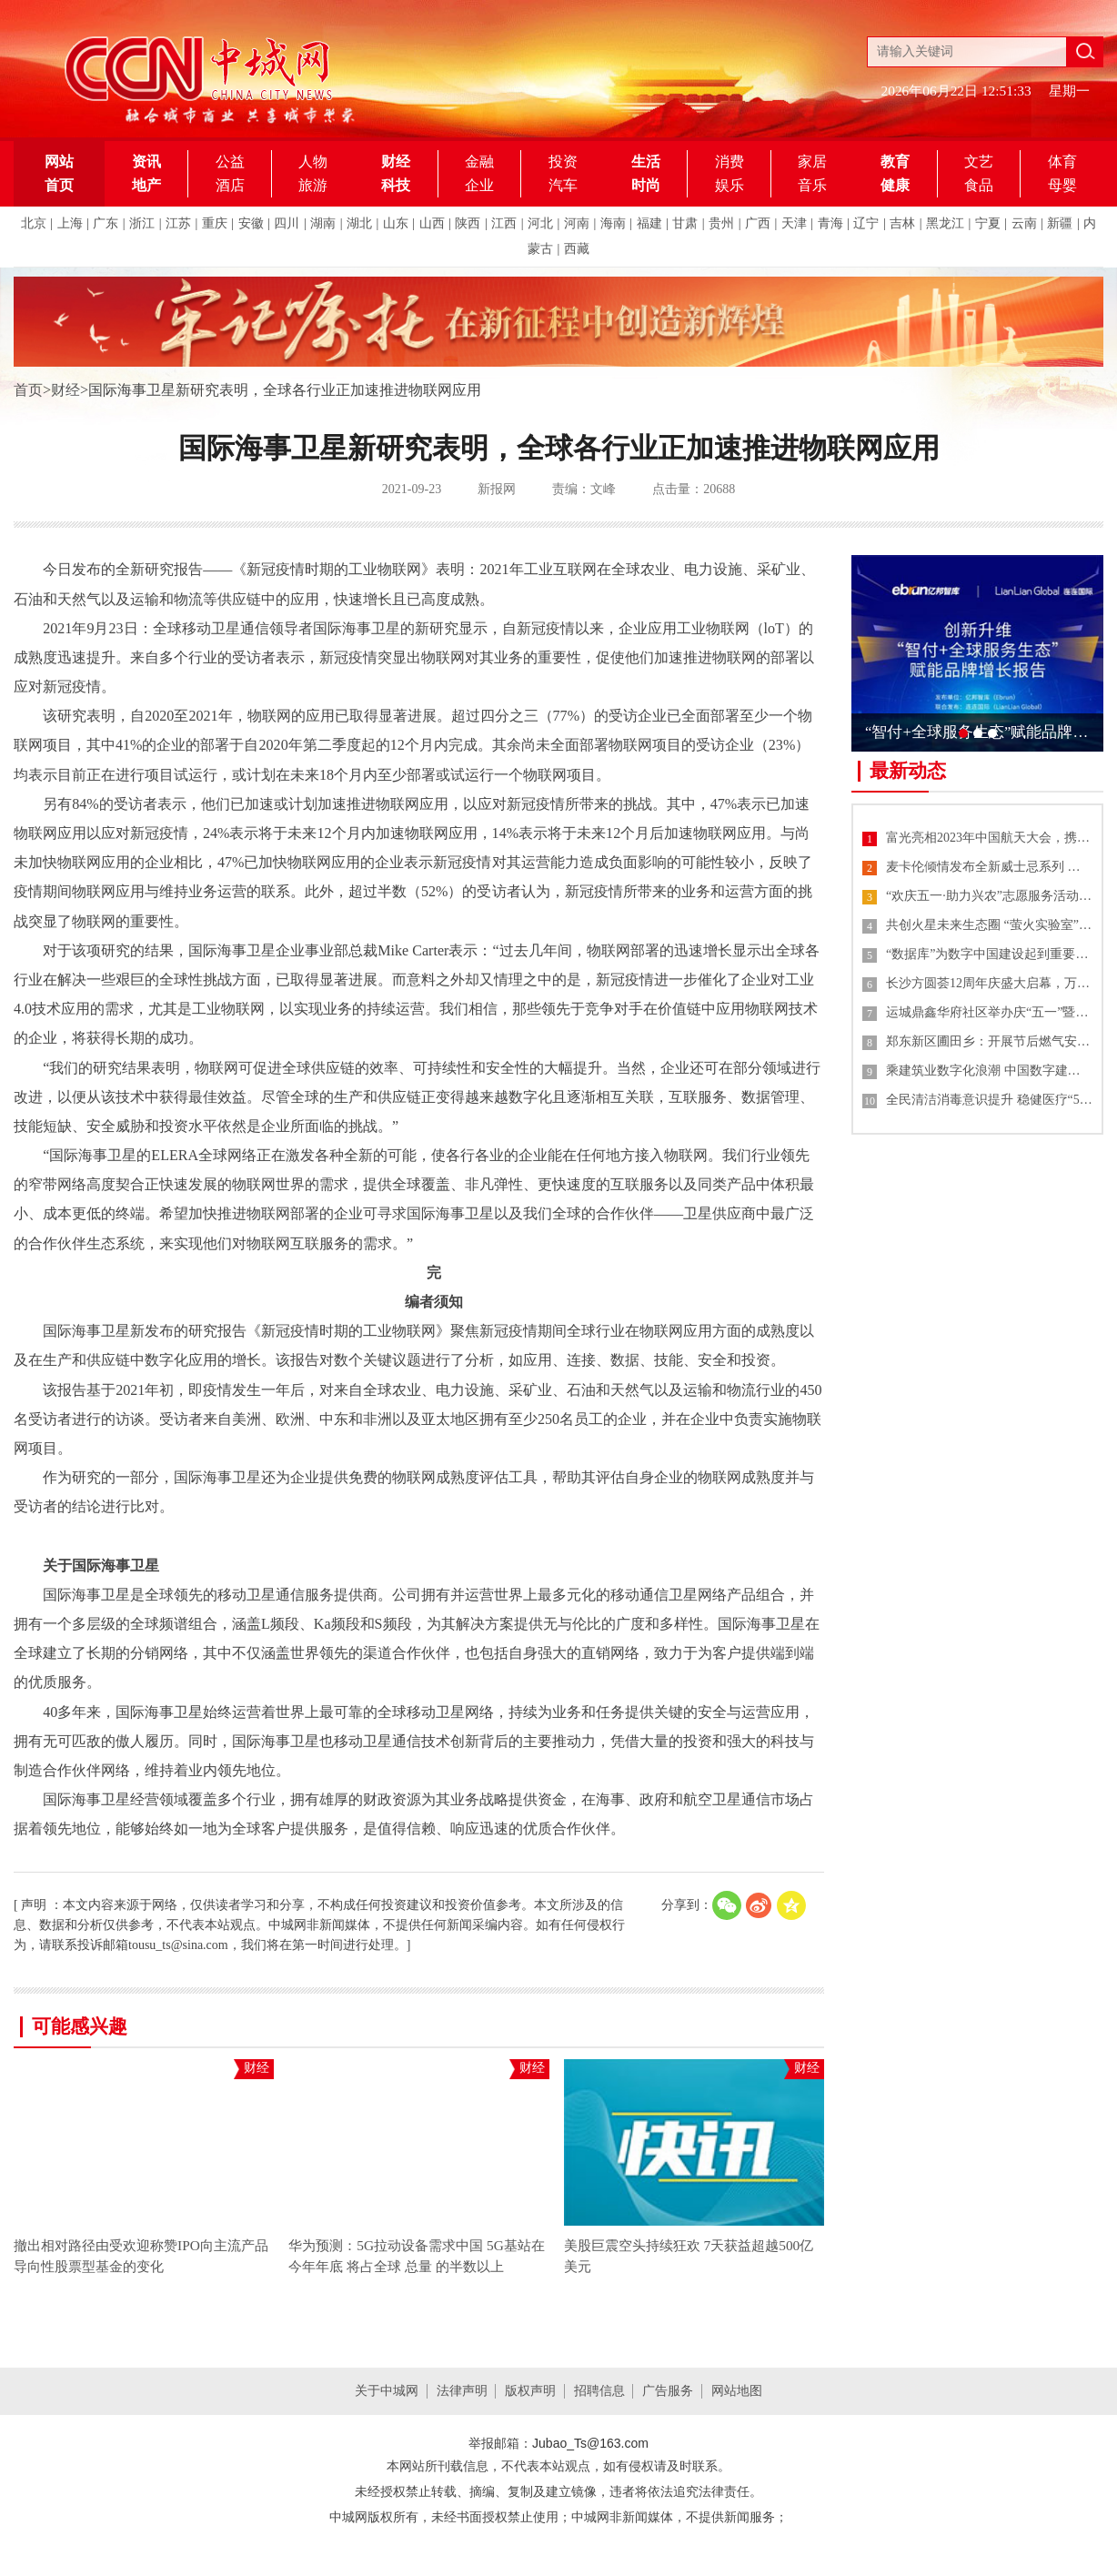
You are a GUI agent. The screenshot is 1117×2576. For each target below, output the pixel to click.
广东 (105, 223)
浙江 (142, 223)
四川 (286, 223)
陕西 (467, 223)
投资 (563, 161)
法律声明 (462, 2391)
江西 (504, 223)
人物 (312, 161)
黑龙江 (945, 223)
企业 (479, 185)
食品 (978, 185)
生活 (645, 161)
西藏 (576, 249)
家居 (812, 161)
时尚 (645, 185)
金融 (479, 161)
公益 (230, 161)
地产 (146, 185)
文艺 (978, 161)
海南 (613, 223)
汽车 (563, 185)
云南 (1024, 223)
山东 (395, 223)
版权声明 (530, 2391)
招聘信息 (599, 2391)
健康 (895, 185)
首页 (28, 390)
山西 (432, 223)
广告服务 (667, 2391)
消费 (729, 161)
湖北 (359, 223)
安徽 (251, 223)
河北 (540, 223)
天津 (794, 223)
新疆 (1059, 223)
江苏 (178, 223)
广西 (757, 223)
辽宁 (866, 223)
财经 (395, 161)
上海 (70, 223)
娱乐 (729, 185)
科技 (395, 185)
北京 (33, 223)
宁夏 (988, 223)
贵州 (721, 223)
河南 (576, 223)
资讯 (146, 161)
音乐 (812, 185)
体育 (1062, 161)
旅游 (312, 185)
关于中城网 (386, 2391)
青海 (830, 223)
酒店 (230, 185)
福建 (649, 223)
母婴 (1062, 185)
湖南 (323, 223)
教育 (895, 161)
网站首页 (59, 173)
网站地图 (736, 2391)
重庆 (214, 223)
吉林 (902, 223)
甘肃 (685, 223)
